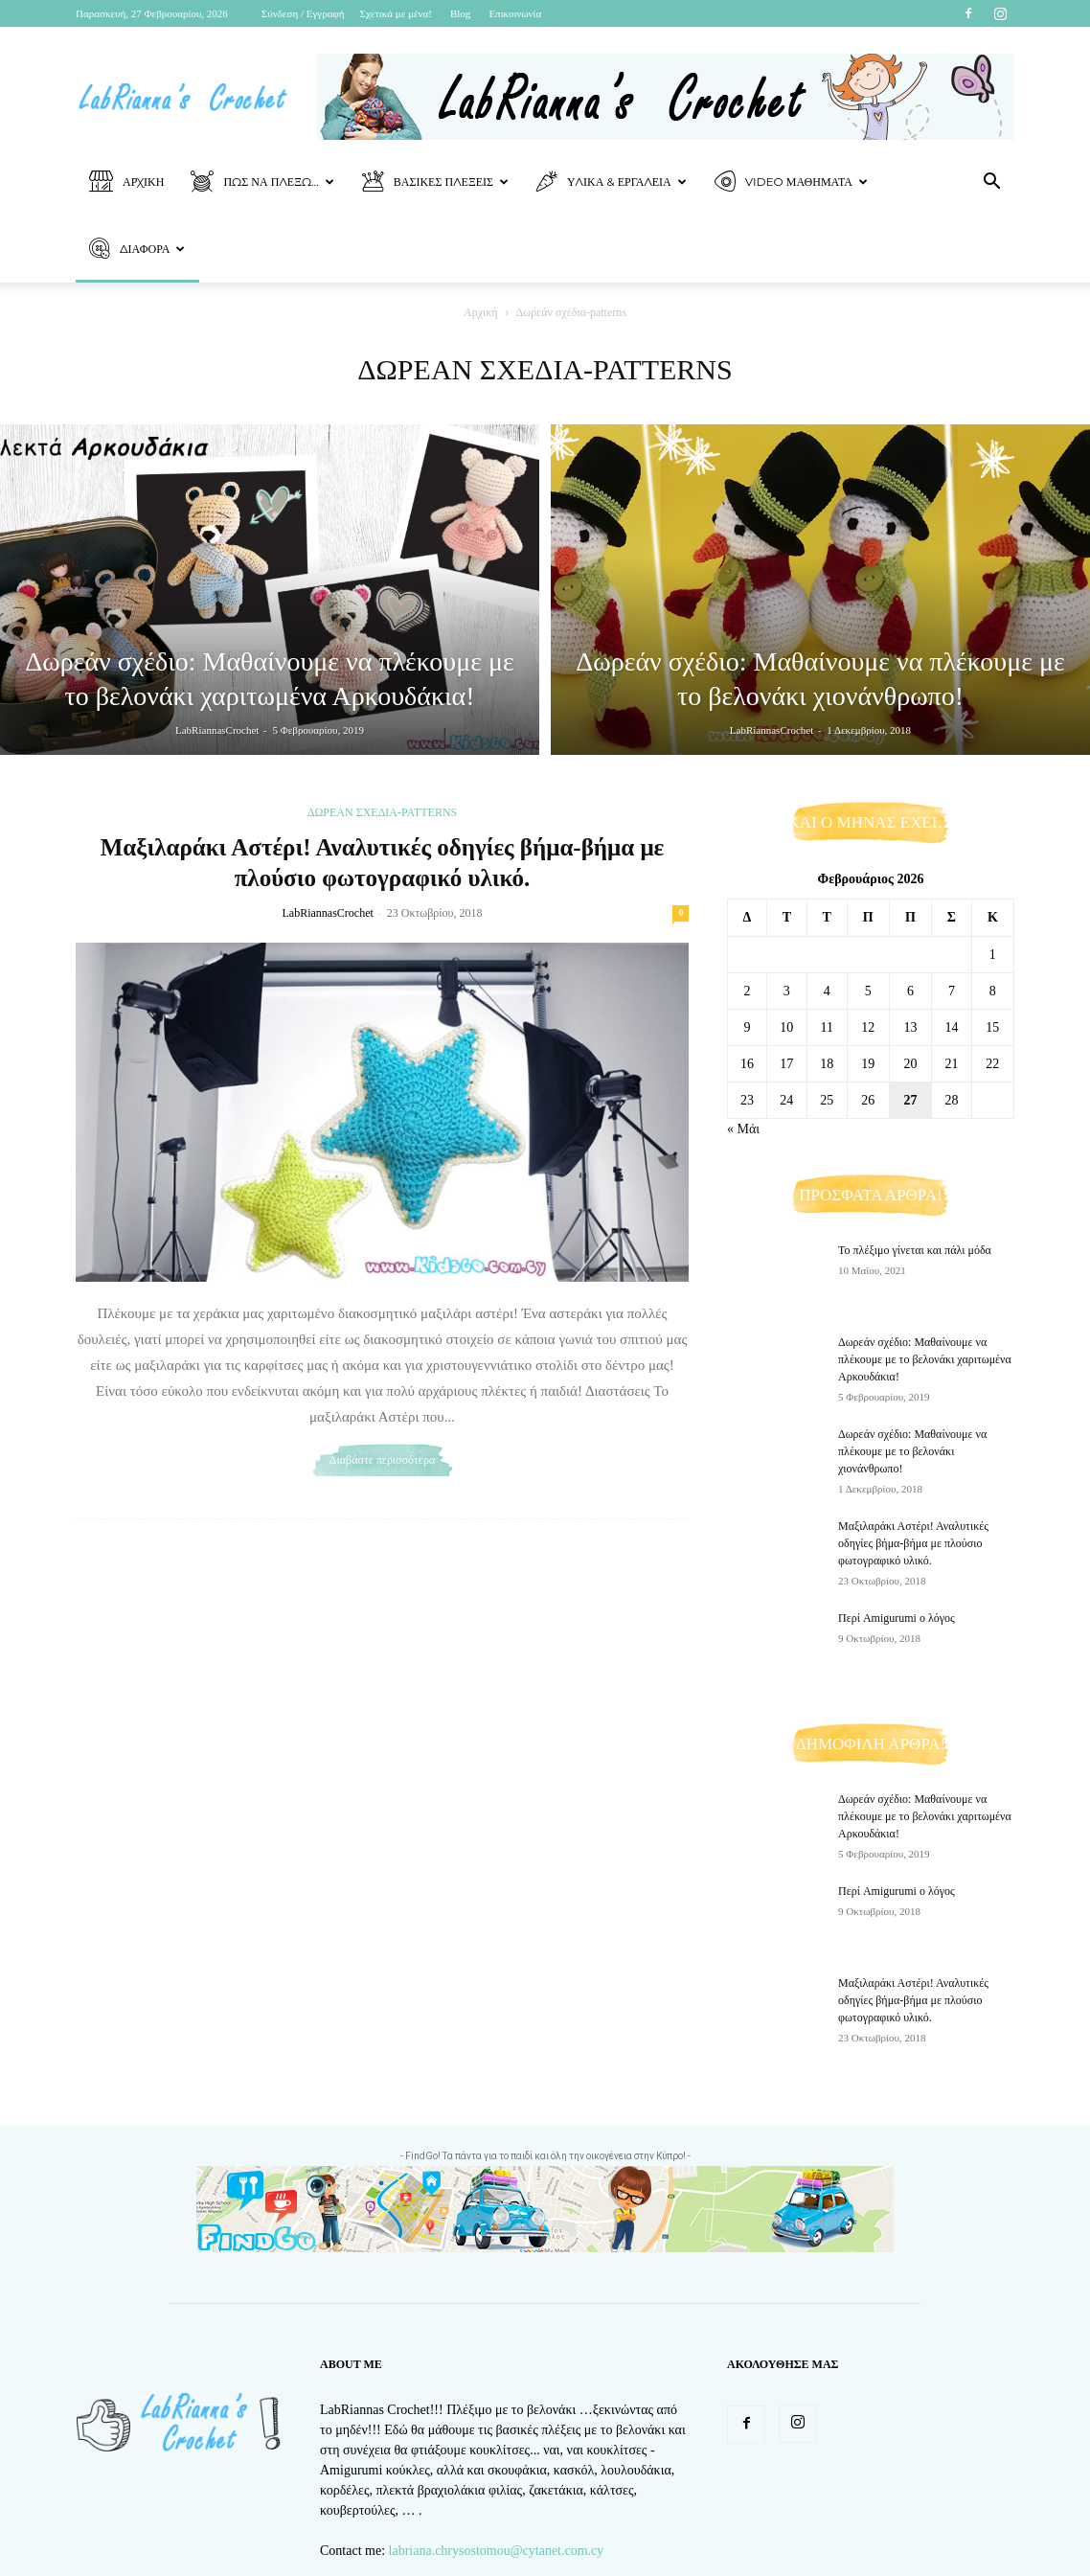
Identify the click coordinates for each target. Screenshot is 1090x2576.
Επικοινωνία (514, 13)
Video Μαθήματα (791, 182)
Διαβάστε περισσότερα (382, 1460)
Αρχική (126, 182)
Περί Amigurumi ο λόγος (896, 1618)
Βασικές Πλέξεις (435, 182)
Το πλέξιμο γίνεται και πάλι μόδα (914, 1250)
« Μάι (743, 1129)
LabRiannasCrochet (217, 730)
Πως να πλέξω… (262, 182)
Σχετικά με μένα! (396, 13)
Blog (460, 13)
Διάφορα (137, 250)
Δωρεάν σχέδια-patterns (382, 812)
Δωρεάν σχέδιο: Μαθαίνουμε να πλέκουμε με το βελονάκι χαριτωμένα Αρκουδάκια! (924, 1359)
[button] (991, 183)
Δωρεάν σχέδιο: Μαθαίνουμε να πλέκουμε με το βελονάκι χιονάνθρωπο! (912, 1451)
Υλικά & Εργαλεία (611, 182)
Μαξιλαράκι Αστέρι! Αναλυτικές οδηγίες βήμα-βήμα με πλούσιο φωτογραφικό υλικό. (913, 1543)
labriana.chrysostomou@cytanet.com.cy (496, 2550)
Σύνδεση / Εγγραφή (303, 13)
